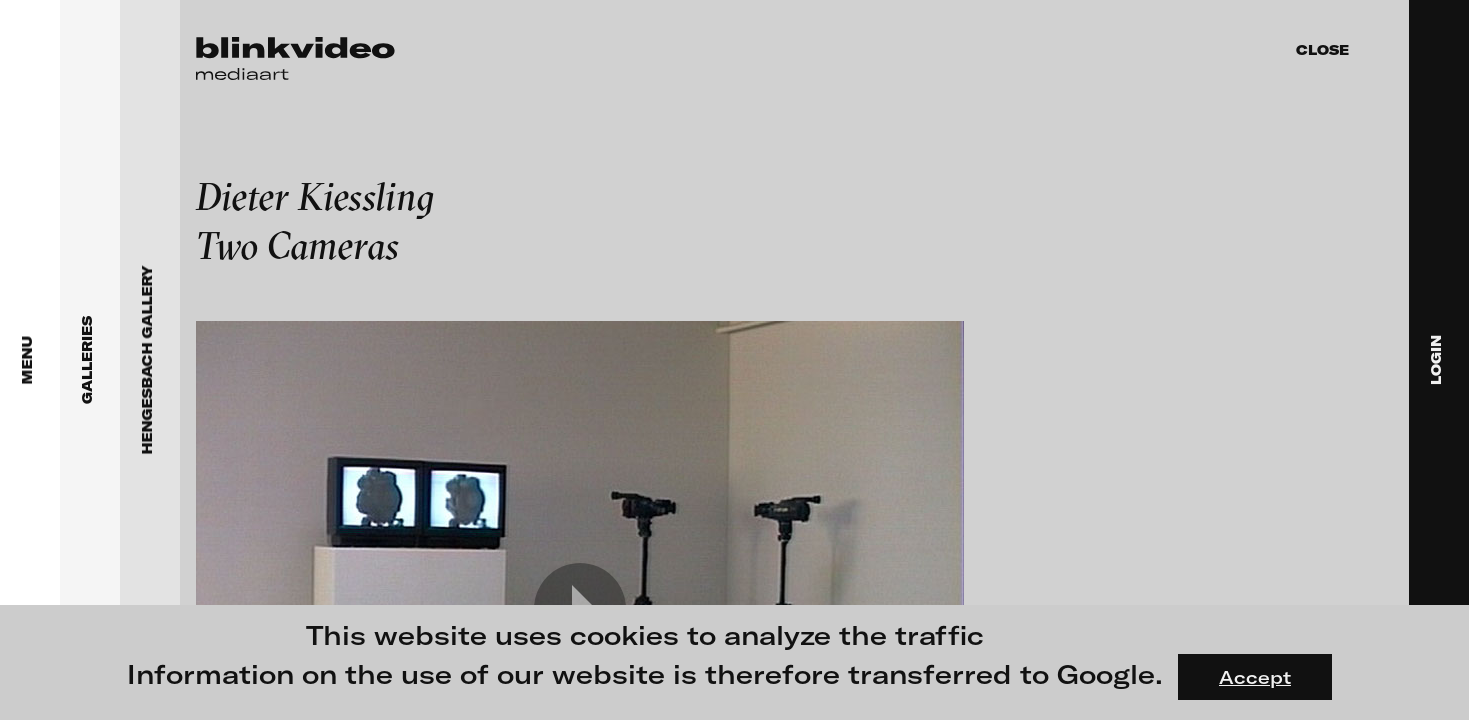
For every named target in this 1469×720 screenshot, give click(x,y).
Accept (1255, 677)
